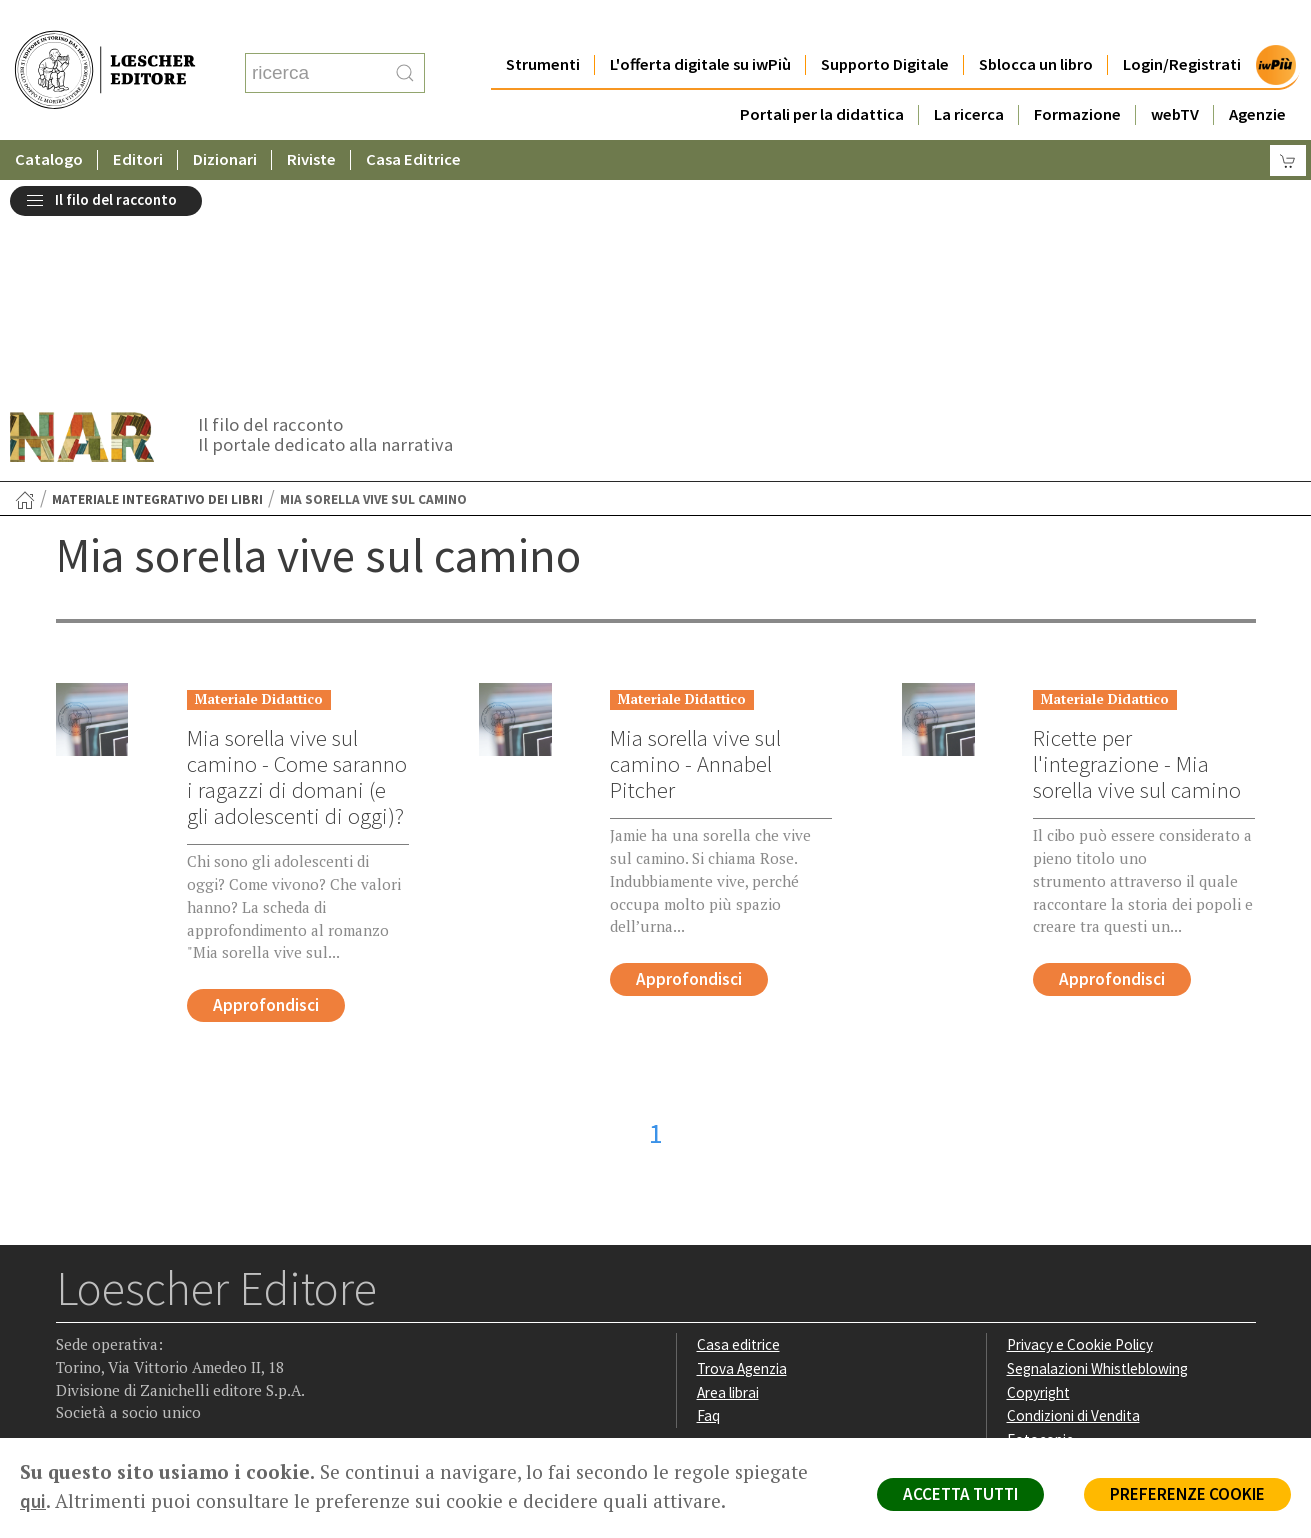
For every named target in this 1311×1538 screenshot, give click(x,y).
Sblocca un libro (1036, 24)
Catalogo (49, 119)
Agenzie (1257, 74)
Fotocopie (1040, 1220)
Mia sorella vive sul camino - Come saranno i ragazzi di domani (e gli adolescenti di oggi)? (297, 558)
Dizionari (225, 119)
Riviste (311, 119)
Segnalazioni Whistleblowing (1097, 1149)
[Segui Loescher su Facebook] (73, 1312)
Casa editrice (738, 1125)
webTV (1175, 74)
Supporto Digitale (885, 24)
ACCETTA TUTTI (960, 1494)
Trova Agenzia (742, 1149)
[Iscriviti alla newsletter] (229, 1310)
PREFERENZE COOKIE (1187, 1494)
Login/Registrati (1182, 24)
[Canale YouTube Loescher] (190, 1312)
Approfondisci (266, 786)
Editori (138, 119)
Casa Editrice (413, 119)
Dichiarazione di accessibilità (1098, 1244)
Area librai (728, 1173)
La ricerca (969, 74)
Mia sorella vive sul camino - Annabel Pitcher (695, 545)
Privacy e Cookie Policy (1080, 1125)
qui (33, 1501)
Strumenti (543, 24)
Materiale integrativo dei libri (157, 280)
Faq (708, 1196)
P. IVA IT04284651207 (124, 1392)
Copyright (1038, 1173)
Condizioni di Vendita (1073, 1196)
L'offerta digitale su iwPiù (700, 24)
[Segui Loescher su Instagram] (112, 1312)
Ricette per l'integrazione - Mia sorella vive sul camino (1137, 545)
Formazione (1077, 74)
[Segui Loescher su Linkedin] (151, 1312)
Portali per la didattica (822, 74)
